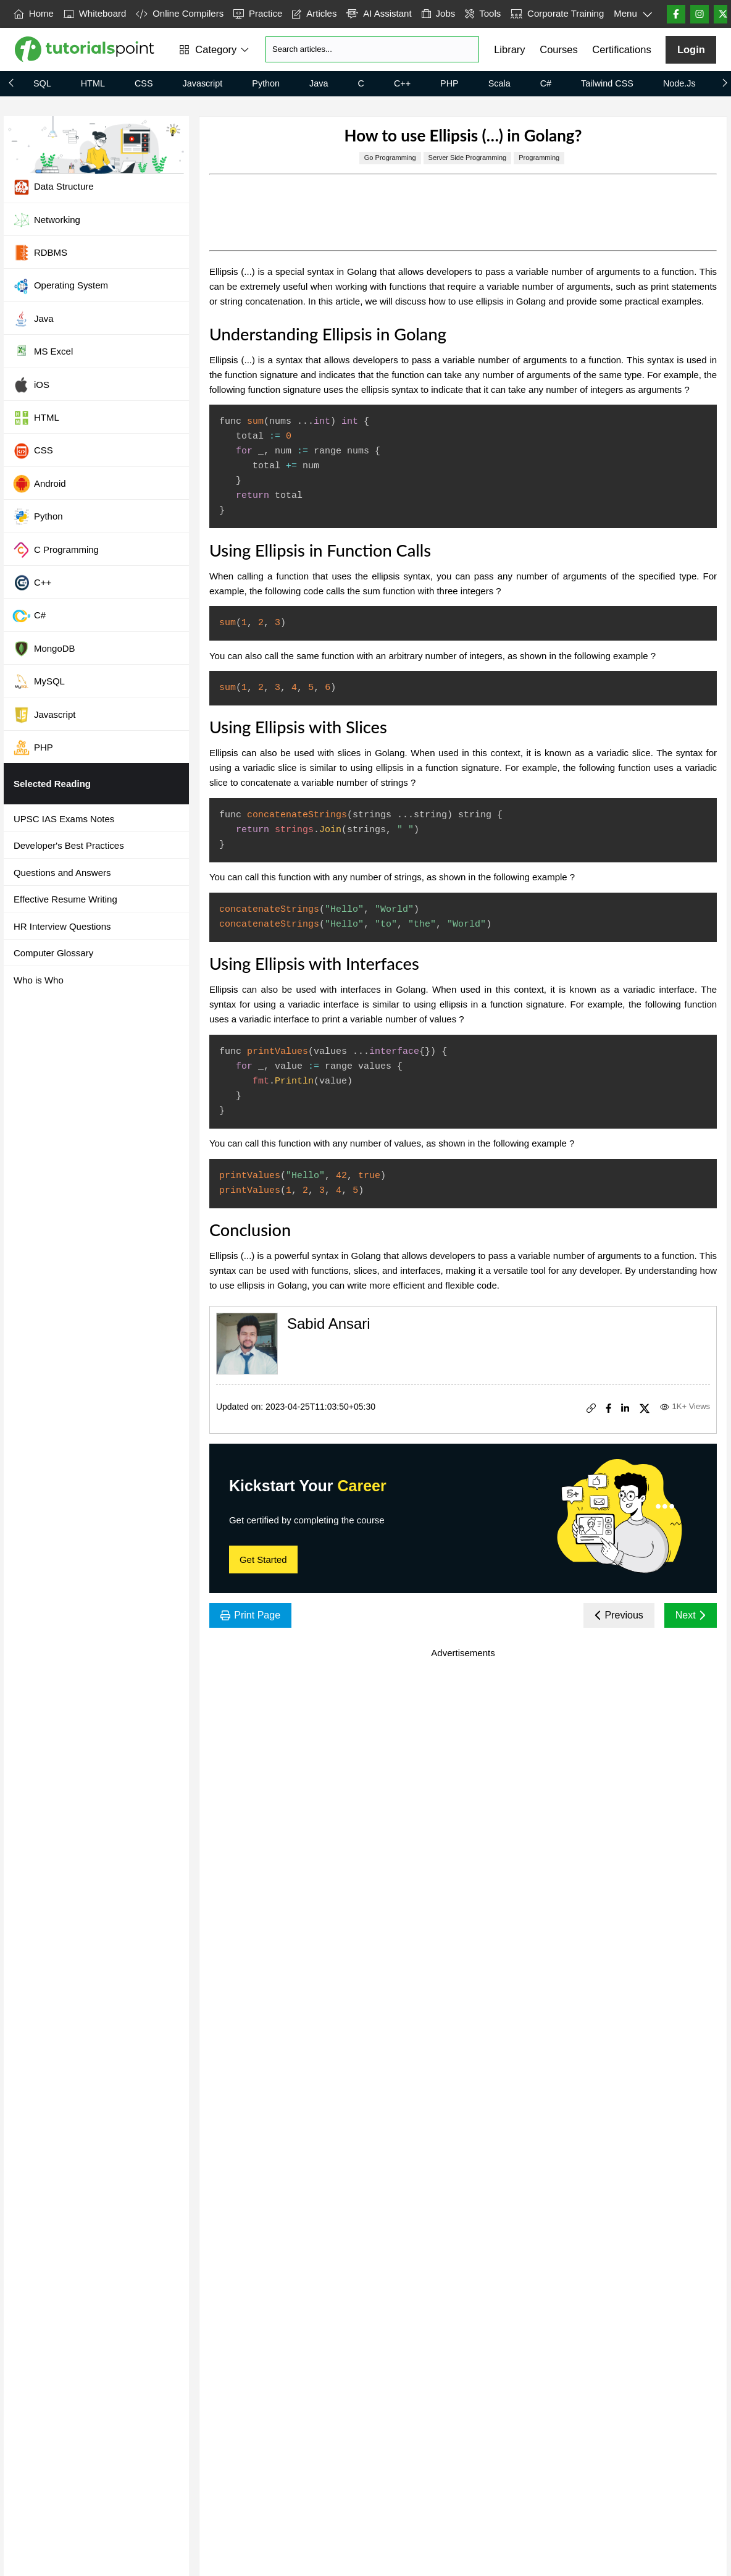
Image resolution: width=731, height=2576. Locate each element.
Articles (314, 13)
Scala (499, 83)
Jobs (439, 13)
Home (34, 13)
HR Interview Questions (62, 926)
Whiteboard (95, 13)
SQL (42, 83)
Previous (619, 1615)
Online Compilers (179, 13)
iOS (30, 385)
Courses (558, 49)
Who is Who (39, 980)
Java (318, 83)
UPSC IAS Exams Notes (64, 819)
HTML (93, 83)
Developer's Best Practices (69, 845)
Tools (483, 13)
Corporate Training (557, 13)
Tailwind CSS (607, 83)
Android (39, 483)
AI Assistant (378, 13)
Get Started (263, 1559)
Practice (257, 13)
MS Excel (42, 352)
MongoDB (43, 648)
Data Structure (53, 187)
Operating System (60, 286)
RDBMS (39, 252)
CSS (144, 83)
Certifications (621, 49)
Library (509, 49)
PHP (449, 83)
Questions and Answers (62, 872)
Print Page (250, 1615)
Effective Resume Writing (65, 899)
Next (690, 1615)
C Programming (55, 550)
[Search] (372, 49)
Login (691, 49)
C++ (402, 83)
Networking (46, 220)
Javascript (203, 83)
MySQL (38, 681)
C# (545, 83)
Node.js (679, 83)
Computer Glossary (53, 953)
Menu (633, 14)
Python (266, 83)
